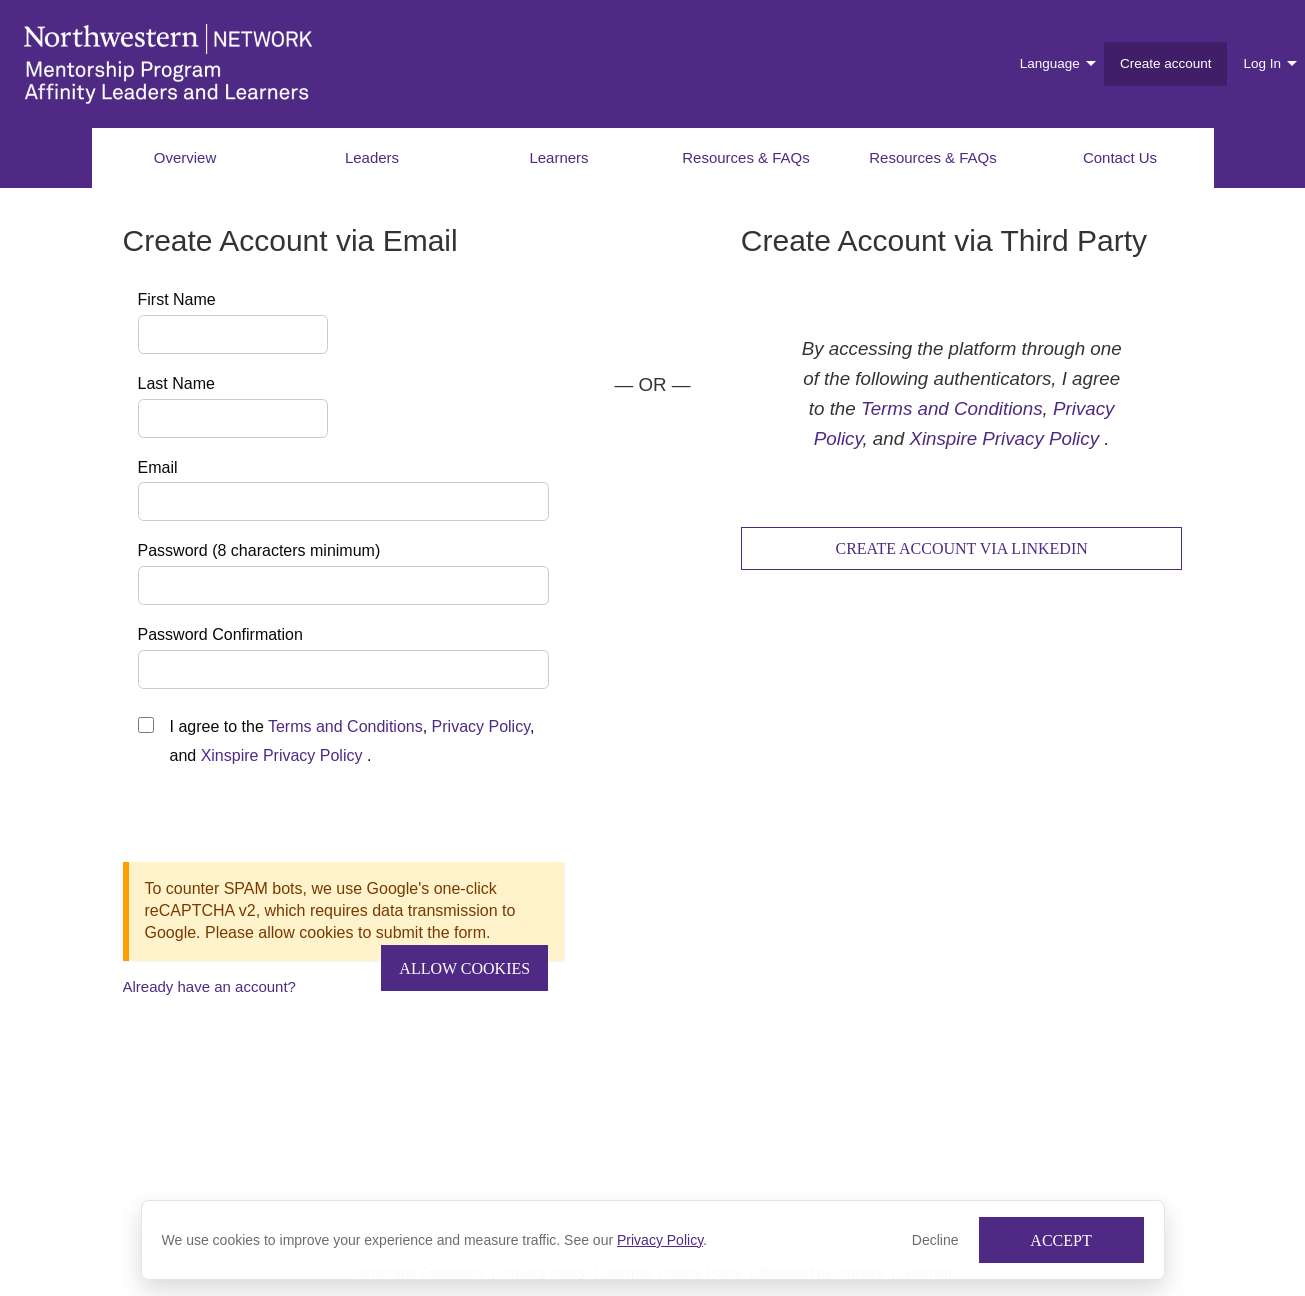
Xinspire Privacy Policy (282, 755)
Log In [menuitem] (1262, 63)
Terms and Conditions (345, 726)
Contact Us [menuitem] (1120, 157)
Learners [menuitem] (558, 157)
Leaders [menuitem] (372, 157)
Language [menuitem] (1050, 63)
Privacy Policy (660, 1240)
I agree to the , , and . (352, 741)
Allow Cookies (464, 968)
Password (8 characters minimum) (259, 550)
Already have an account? (209, 986)
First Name (177, 299)
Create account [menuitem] (1166, 63)
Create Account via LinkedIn (961, 548)
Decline (935, 1240)
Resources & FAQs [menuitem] (746, 157)
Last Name (176, 383)
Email (158, 467)
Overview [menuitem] (185, 157)
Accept (1060, 1240)
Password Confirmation (220, 634)
